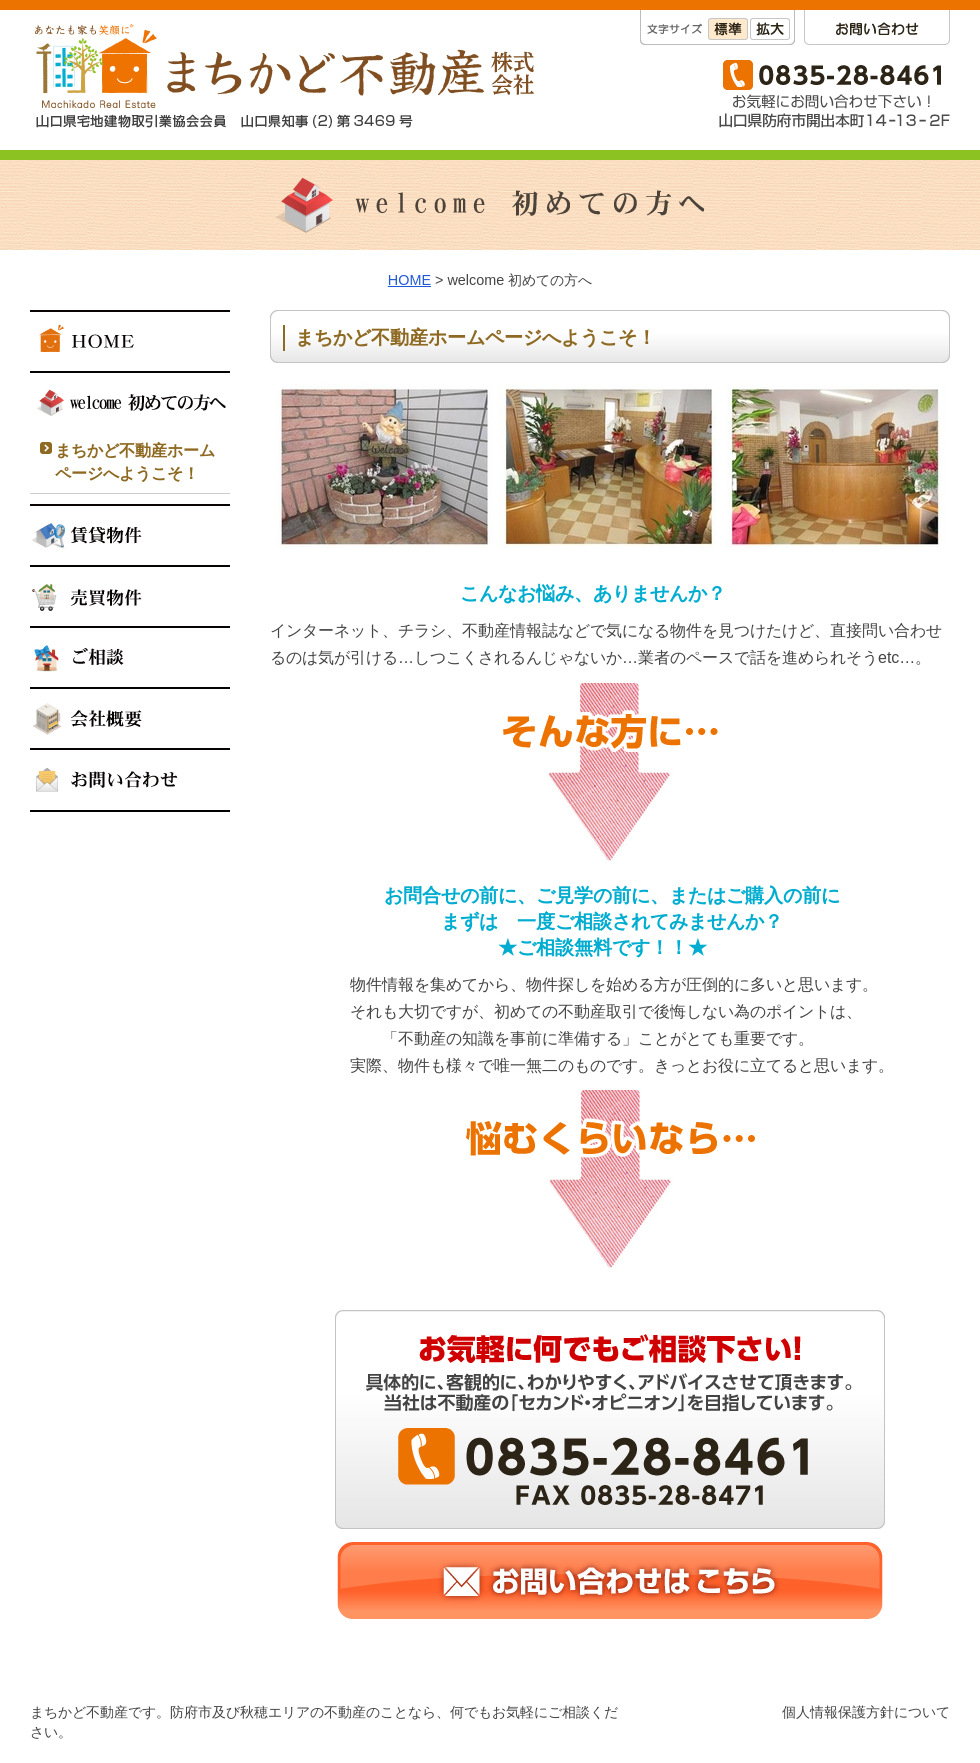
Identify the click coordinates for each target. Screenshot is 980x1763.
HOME (409, 280)
